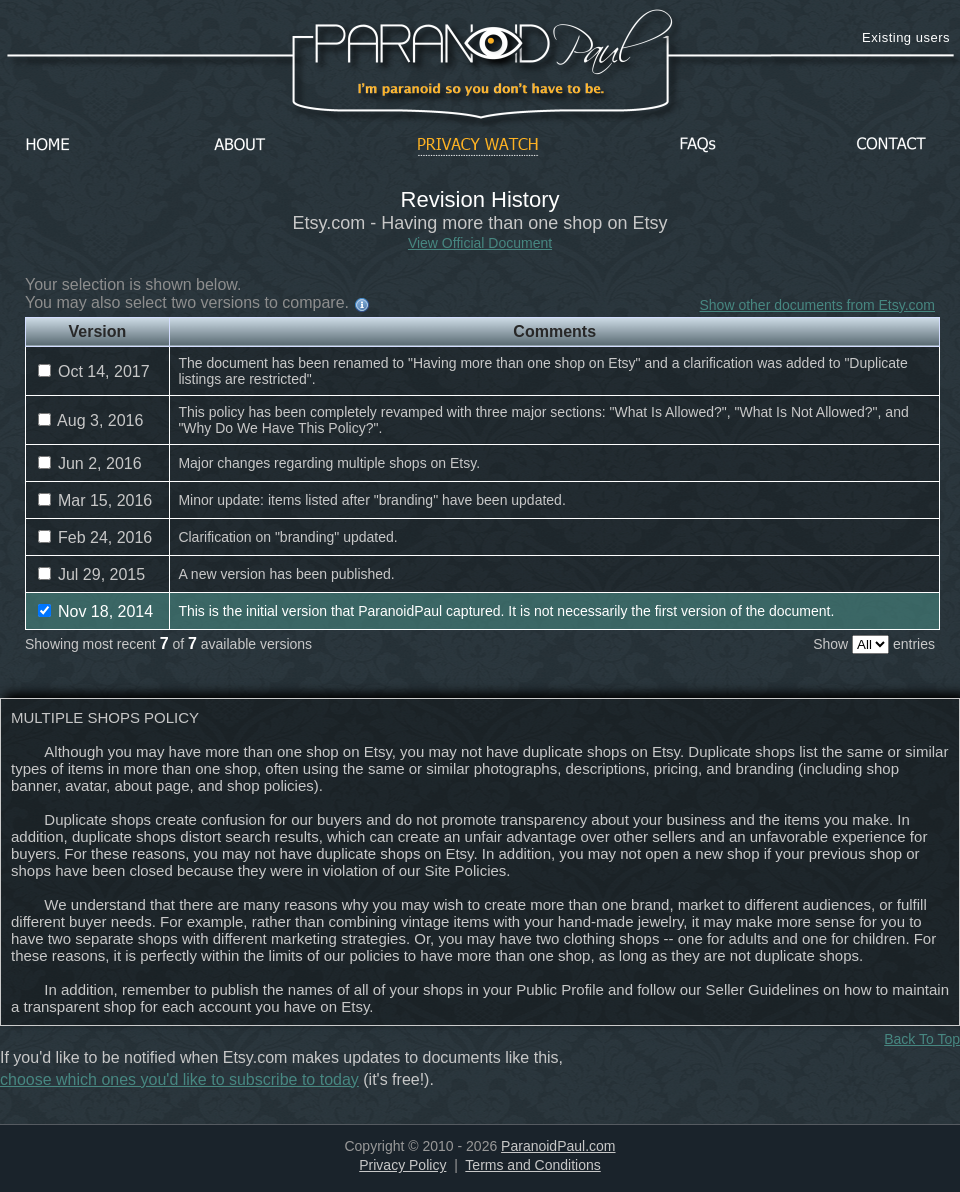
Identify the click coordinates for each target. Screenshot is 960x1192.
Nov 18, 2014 (96, 611)
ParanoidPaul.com (558, 1146)
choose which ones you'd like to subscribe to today (179, 1079)
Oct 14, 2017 (94, 371)
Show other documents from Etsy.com (818, 305)
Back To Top (922, 1039)
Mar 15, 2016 (95, 500)
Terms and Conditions (532, 1165)
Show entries (874, 644)
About (245, 145)
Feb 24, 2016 (95, 537)
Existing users (906, 37)
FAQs (698, 145)
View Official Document (480, 243)
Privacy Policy (402, 1165)
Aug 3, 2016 (91, 420)
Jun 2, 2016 (90, 463)
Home (48, 145)
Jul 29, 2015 (92, 574)
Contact (891, 145)
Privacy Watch (478, 145)
